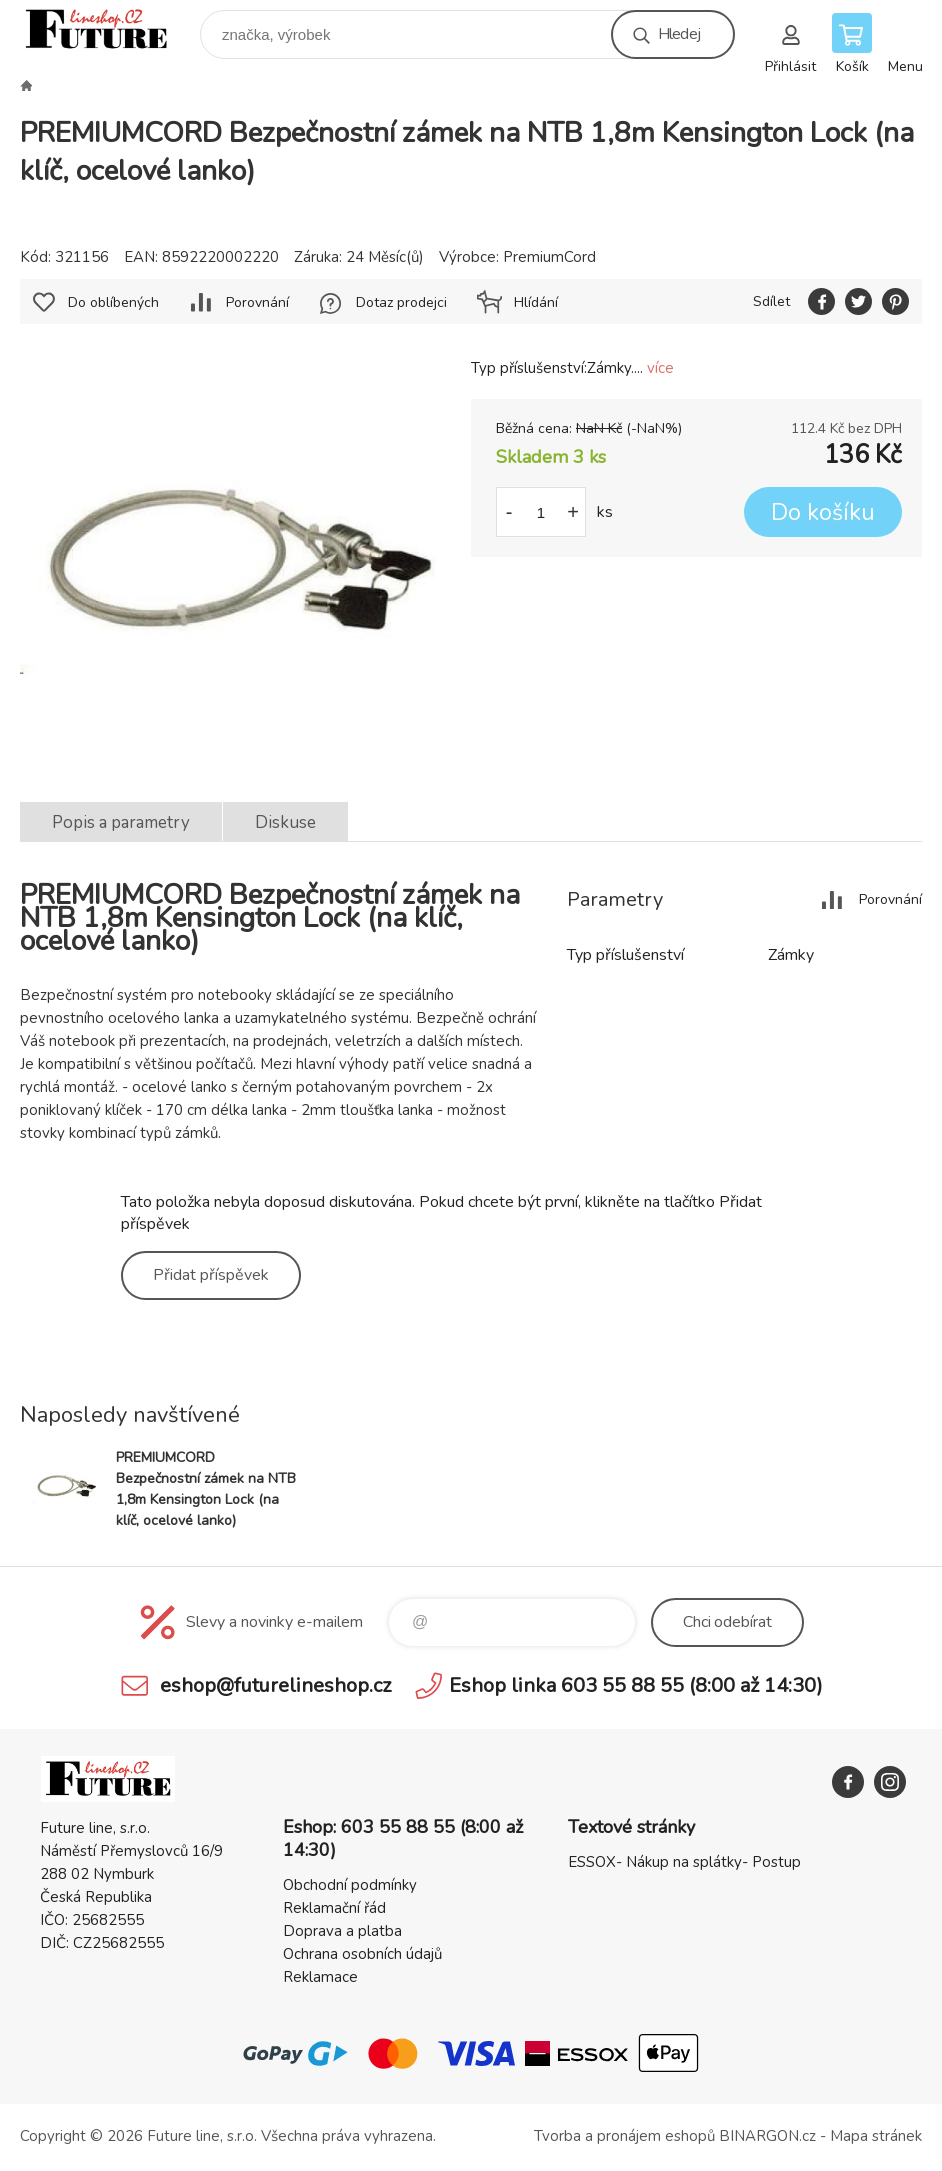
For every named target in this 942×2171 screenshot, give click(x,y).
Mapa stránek (876, 2136)
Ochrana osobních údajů (362, 1954)
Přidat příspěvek (211, 1275)
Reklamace (320, 1977)
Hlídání (536, 302)
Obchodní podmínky (350, 1885)
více (660, 368)
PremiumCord (549, 257)
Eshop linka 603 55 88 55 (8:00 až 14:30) (636, 1685)
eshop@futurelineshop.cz (275, 1685)
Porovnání (257, 302)
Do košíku (823, 512)
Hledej (679, 34)
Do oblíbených (113, 302)
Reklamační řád (334, 1908)
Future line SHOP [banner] (108, 29)
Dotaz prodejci (401, 302)
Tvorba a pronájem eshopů (624, 2136)
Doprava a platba (342, 1931)
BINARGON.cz (767, 2136)
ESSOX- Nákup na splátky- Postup (684, 1862)
